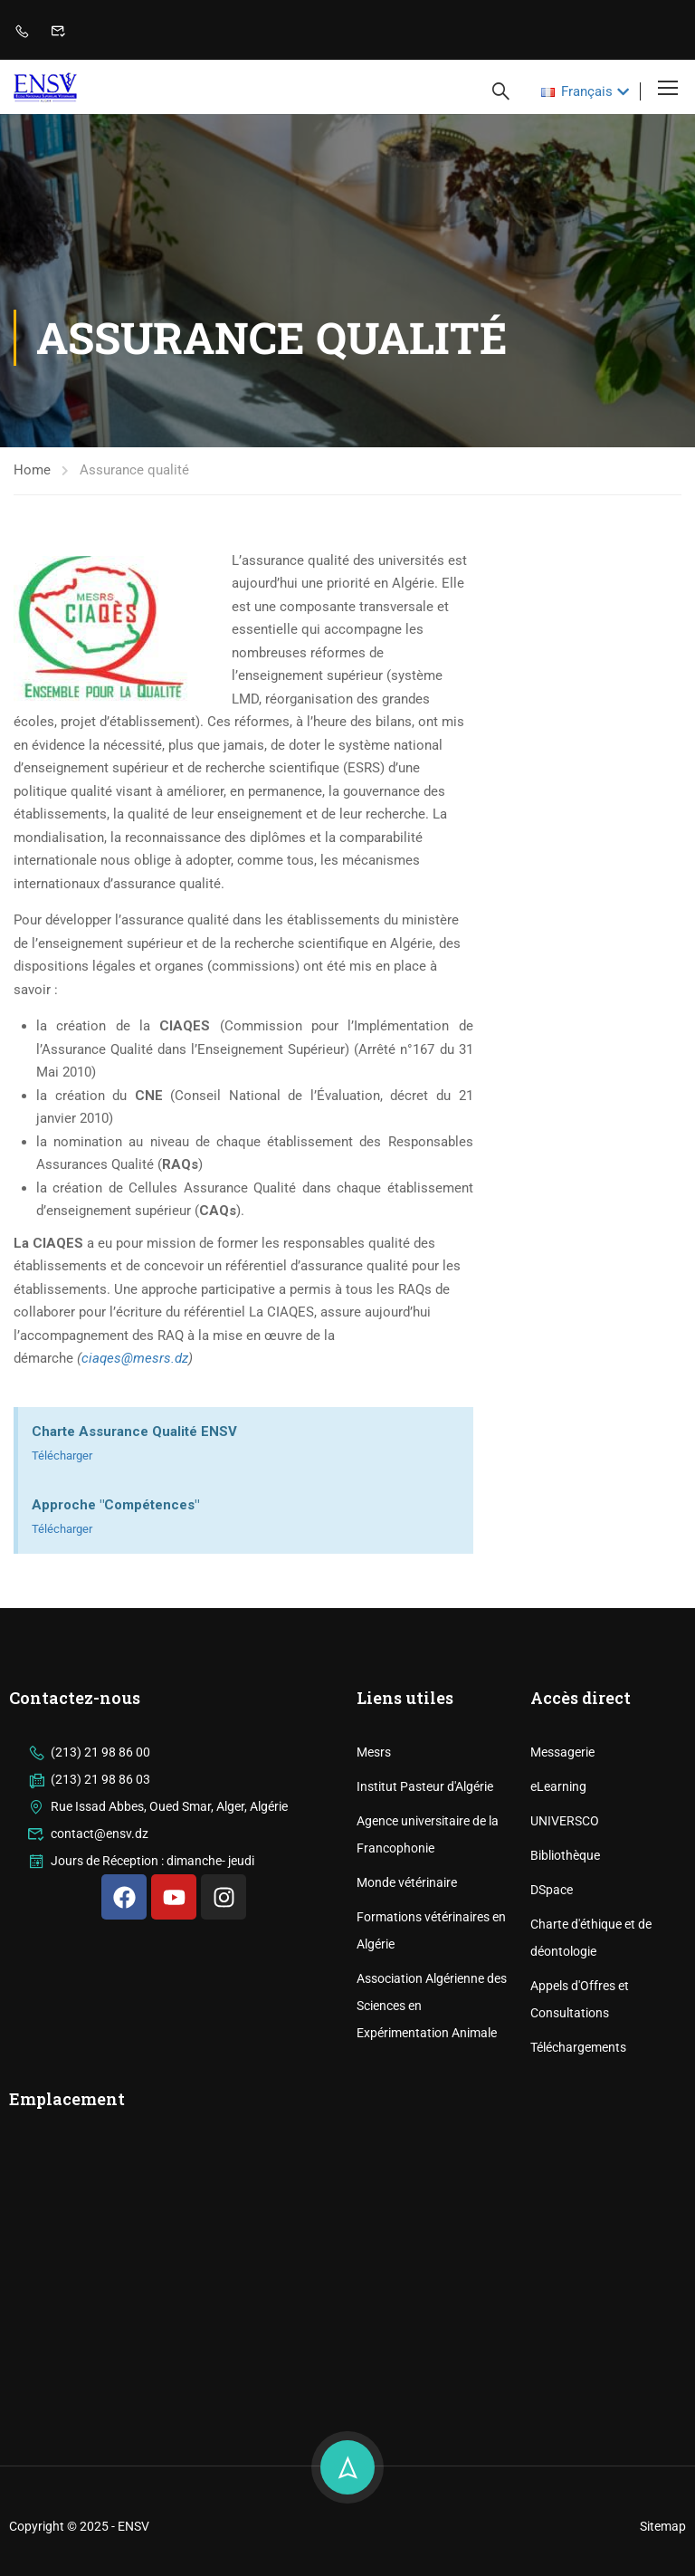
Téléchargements (578, 2161)
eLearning (558, 1900)
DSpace (551, 2004)
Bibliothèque (565, 1969)
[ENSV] (173, 2389)
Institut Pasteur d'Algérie (425, 1900)
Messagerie (562, 1866)
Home (32, 470)
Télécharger (62, 1455)
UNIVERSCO (564, 1935)
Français (577, 91)
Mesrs (374, 1866)
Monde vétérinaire (407, 1996)
